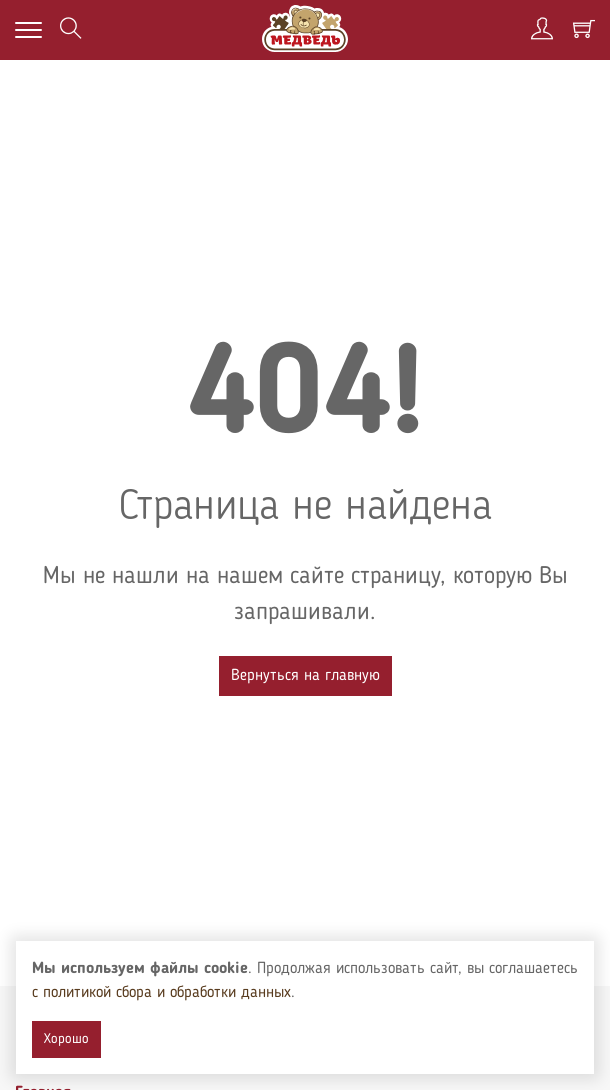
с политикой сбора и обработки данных (161, 993)
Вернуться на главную (305, 676)
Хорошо (66, 1039)
